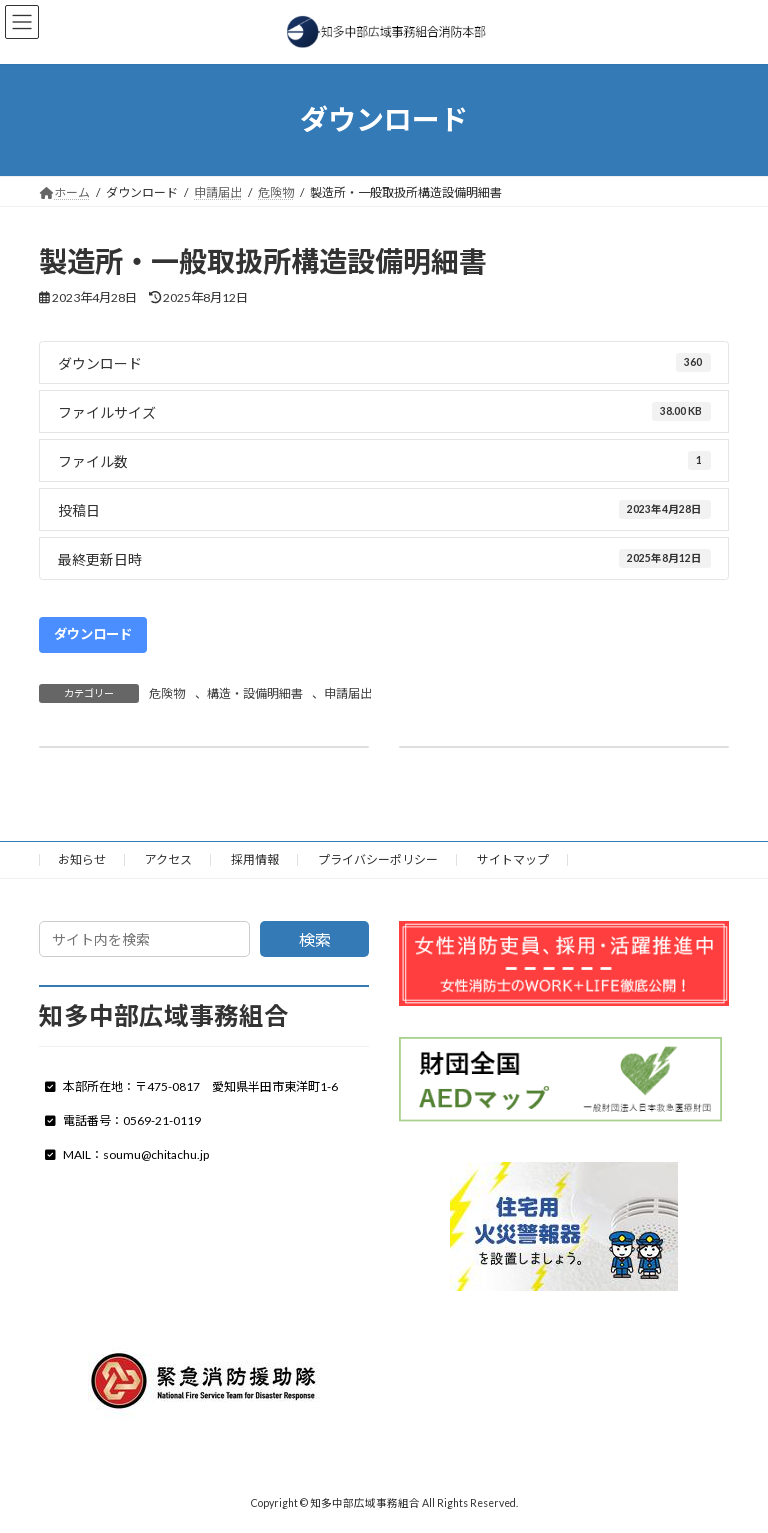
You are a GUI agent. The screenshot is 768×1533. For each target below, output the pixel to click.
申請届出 (348, 693)
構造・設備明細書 (255, 693)
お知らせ (82, 859)
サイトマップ (513, 859)
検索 (315, 939)
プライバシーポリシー (378, 859)
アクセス (168, 859)
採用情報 (255, 859)
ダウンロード (93, 634)
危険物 (167, 693)
